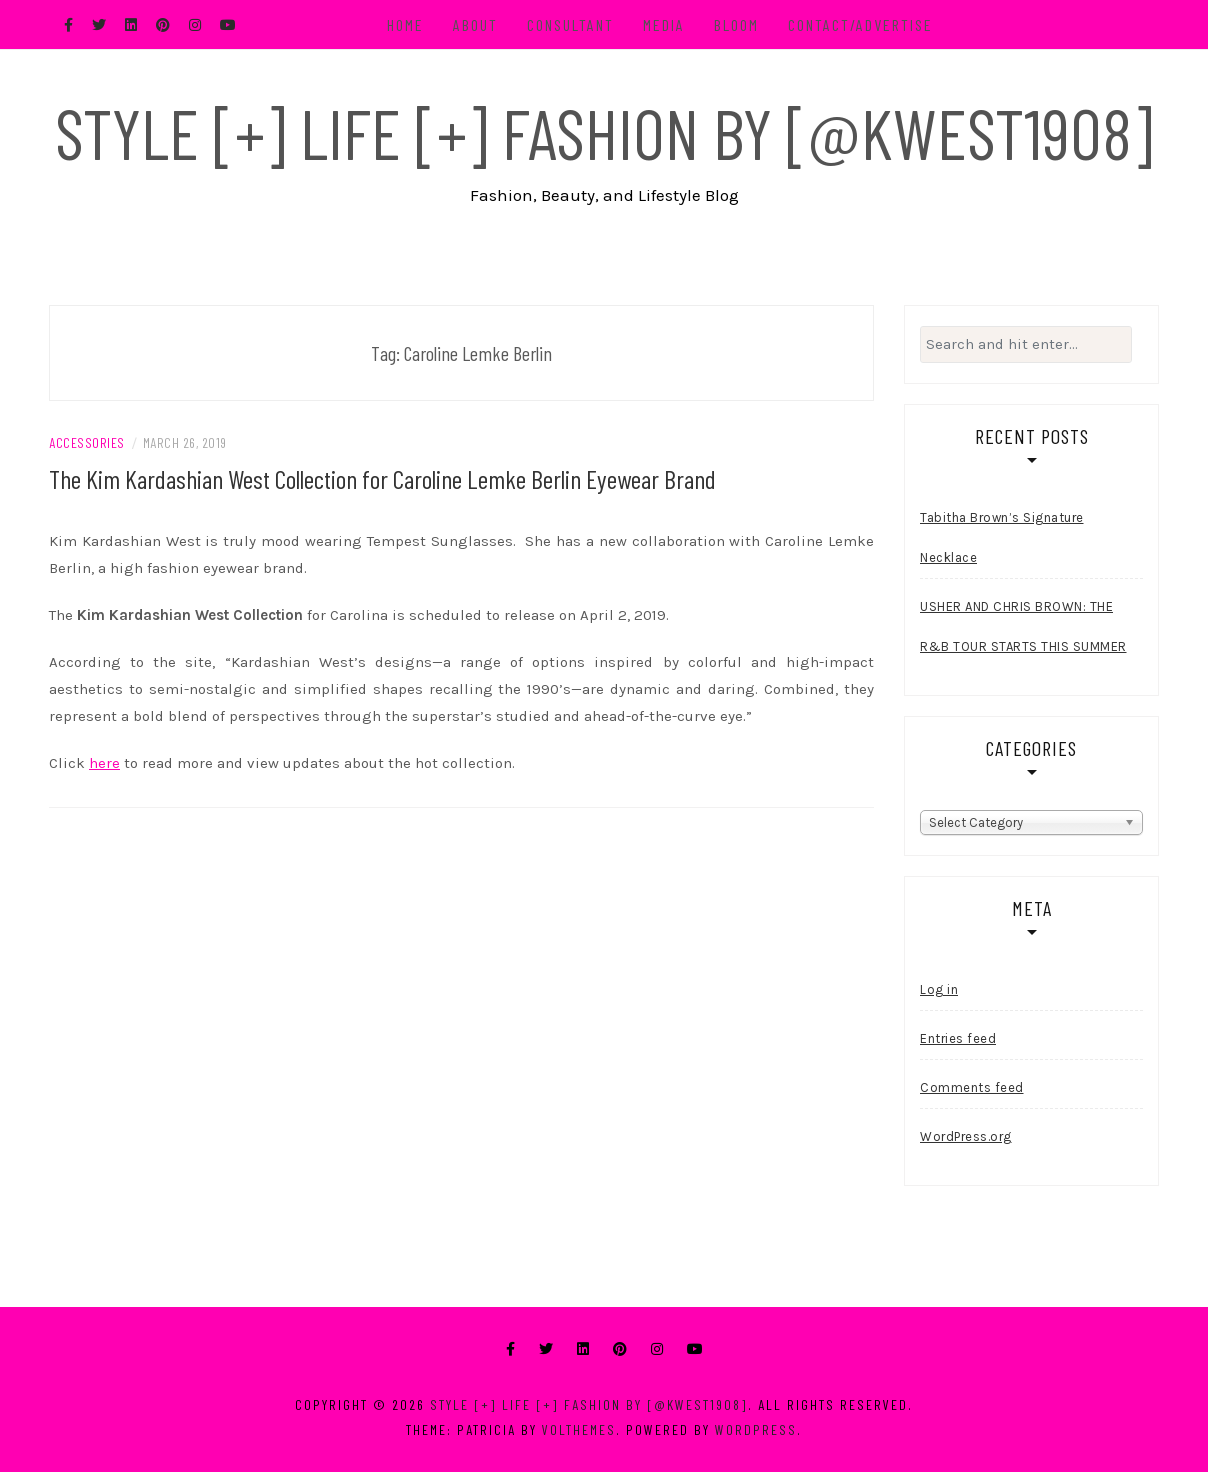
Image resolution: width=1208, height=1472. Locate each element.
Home (405, 24)
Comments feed (972, 1087)
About (475, 24)
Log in (939, 989)
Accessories (87, 442)
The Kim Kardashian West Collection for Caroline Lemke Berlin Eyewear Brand (382, 478)
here (104, 763)
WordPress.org (966, 1136)
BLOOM (736, 24)
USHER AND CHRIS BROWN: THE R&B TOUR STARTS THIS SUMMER (1023, 626)
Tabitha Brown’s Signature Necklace (1002, 537)
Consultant (570, 24)
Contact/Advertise (860, 24)
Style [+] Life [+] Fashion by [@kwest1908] (604, 132)
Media (664, 24)
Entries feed (958, 1038)
